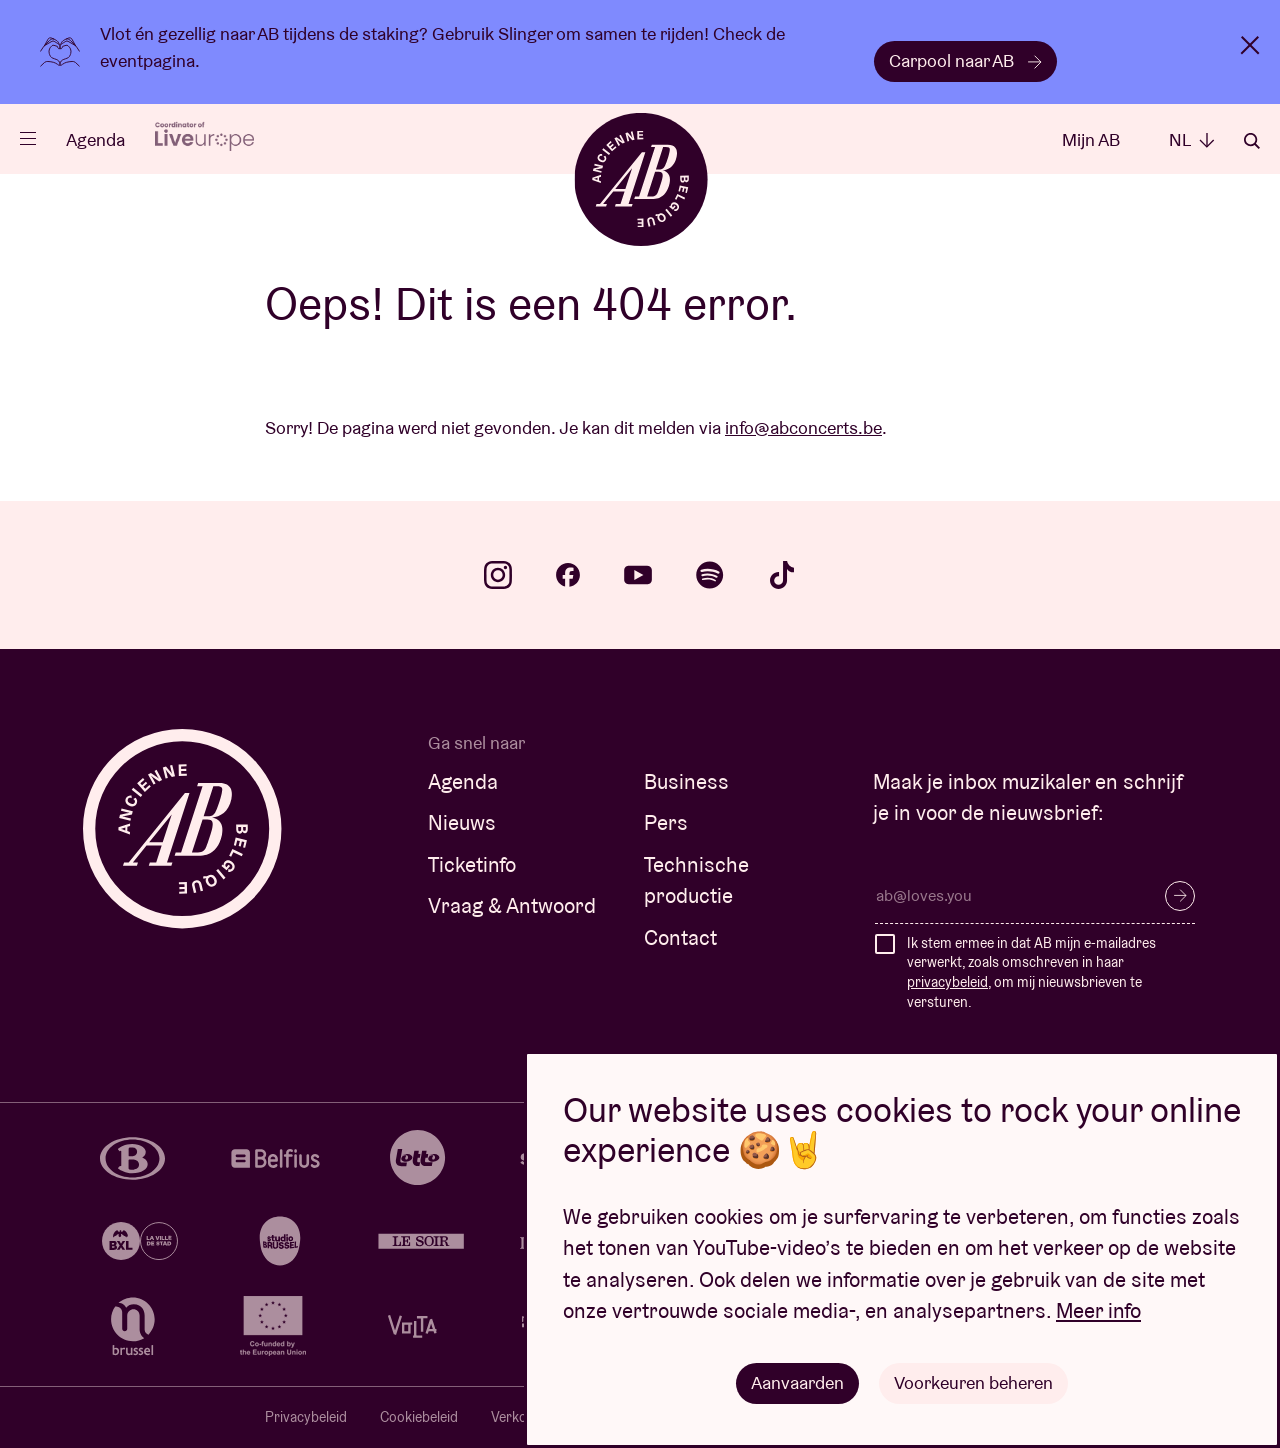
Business (686, 781)
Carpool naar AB (965, 60)
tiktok (782, 575)
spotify (710, 575)
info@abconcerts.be (803, 427)
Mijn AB (1091, 139)
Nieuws (462, 822)
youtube (638, 575)
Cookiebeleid (419, 1417)
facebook (568, 575)
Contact (680, 937)
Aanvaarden (797, 1382)
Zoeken (1252, 141)
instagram (498, 575)
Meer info (1098, 1310)
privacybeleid (947, 982)
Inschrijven (1180, 896)
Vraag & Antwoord (512, 905)
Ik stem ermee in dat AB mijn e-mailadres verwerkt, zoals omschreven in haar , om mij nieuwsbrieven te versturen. (1031, 972)
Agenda (95, 139)
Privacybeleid (306, 1417)
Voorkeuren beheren (973, 1382)
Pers (666, 822)
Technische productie (696, 880)
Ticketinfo (472, 864)
